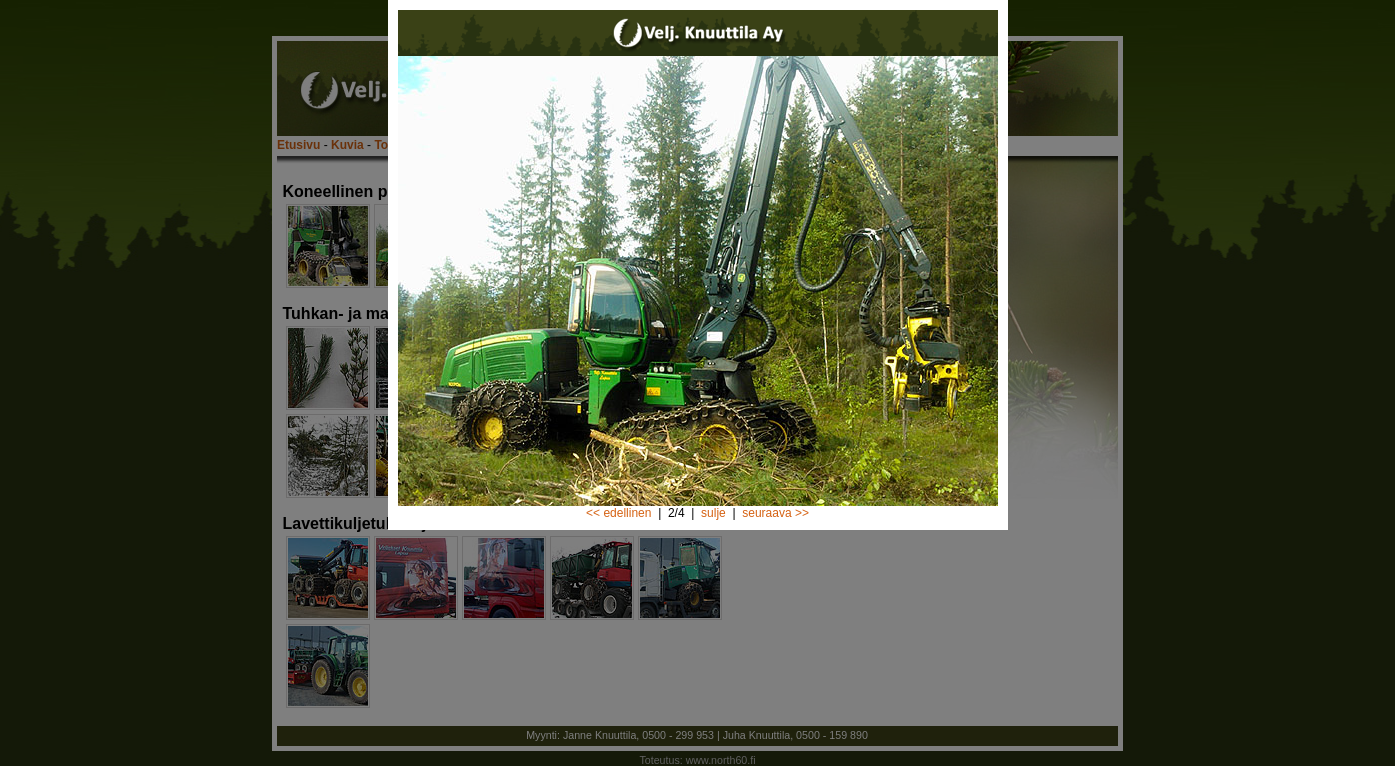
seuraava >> (775, 513)
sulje (713, 513)
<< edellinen (618, 513)
